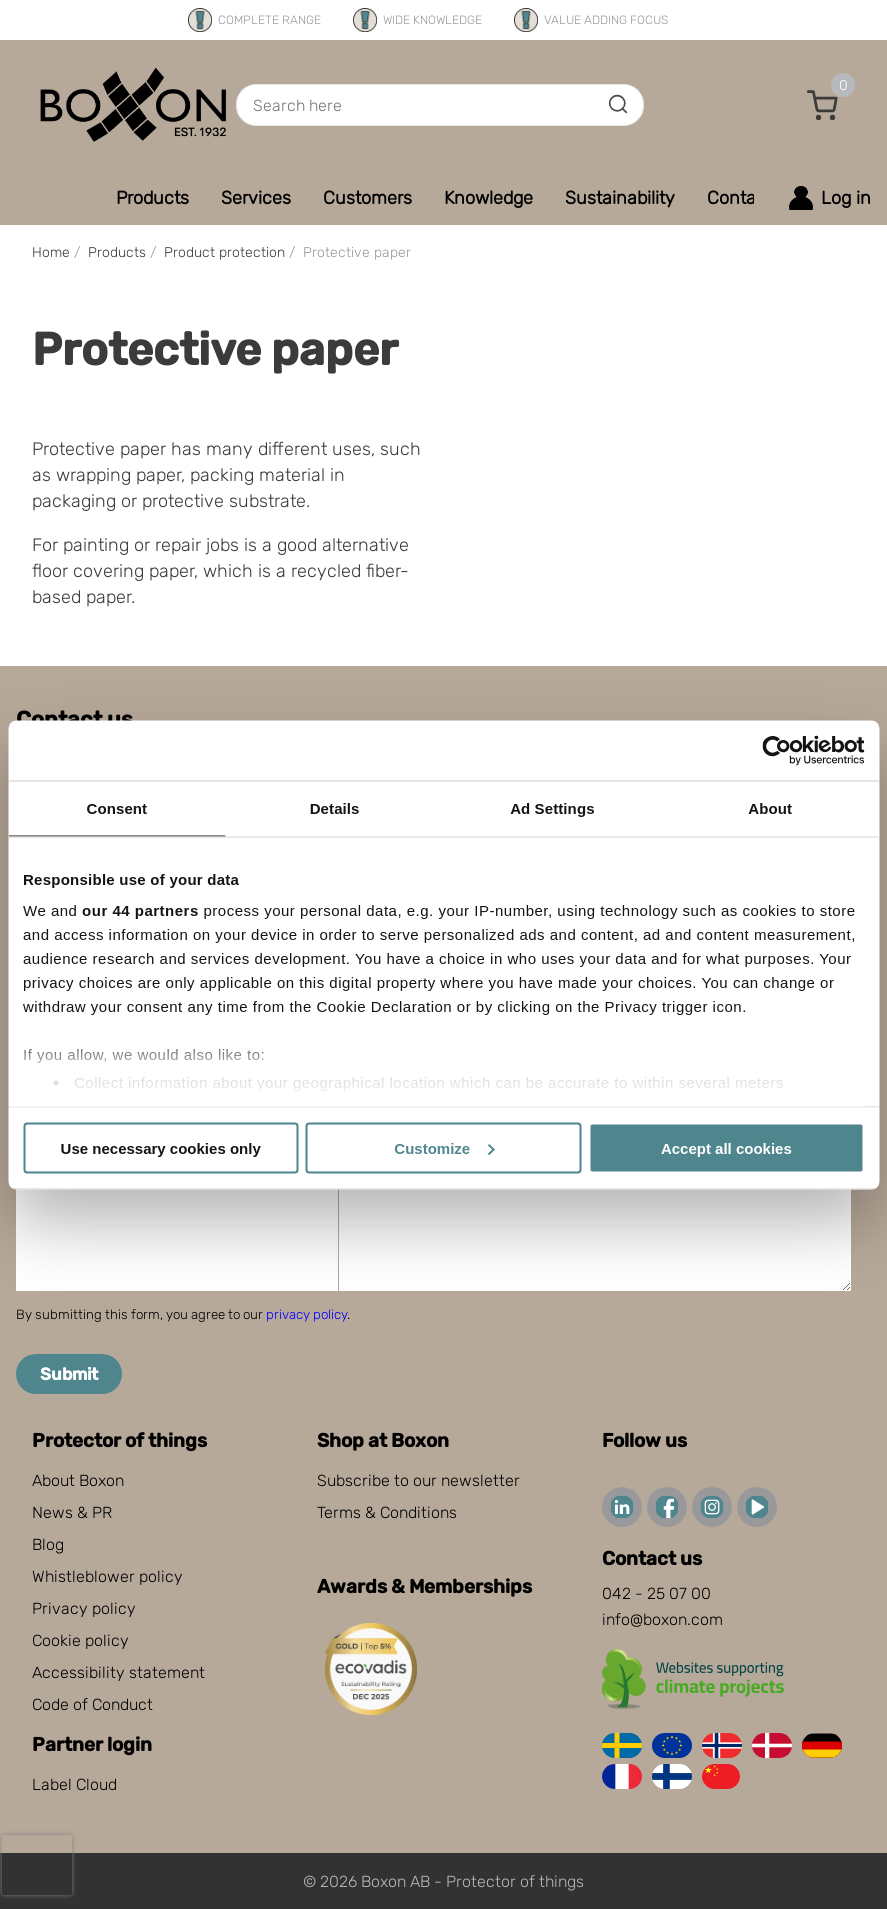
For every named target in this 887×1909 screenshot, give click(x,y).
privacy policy (306, 1314)
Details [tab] (335, 807)
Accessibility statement (118, 1672)
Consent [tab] (117, 807)
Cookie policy (80, 1640)
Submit (69, 1374)
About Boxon (78, 1480)
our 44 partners (140, 910)
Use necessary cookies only (161, 1147)
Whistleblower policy (107, 1576)
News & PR (72, 1512)
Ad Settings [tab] (552, 807)
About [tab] (770, 807)
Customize (444, 1147)
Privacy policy (84, 1608)
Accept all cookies (726, 1147)
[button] (823, 105)
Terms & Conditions (387, 1512)
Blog (48, 1544)
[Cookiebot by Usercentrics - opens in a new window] (776, 750)
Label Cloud (74, 1784)
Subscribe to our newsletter (418, 1480)
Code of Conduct (92, 1704)
